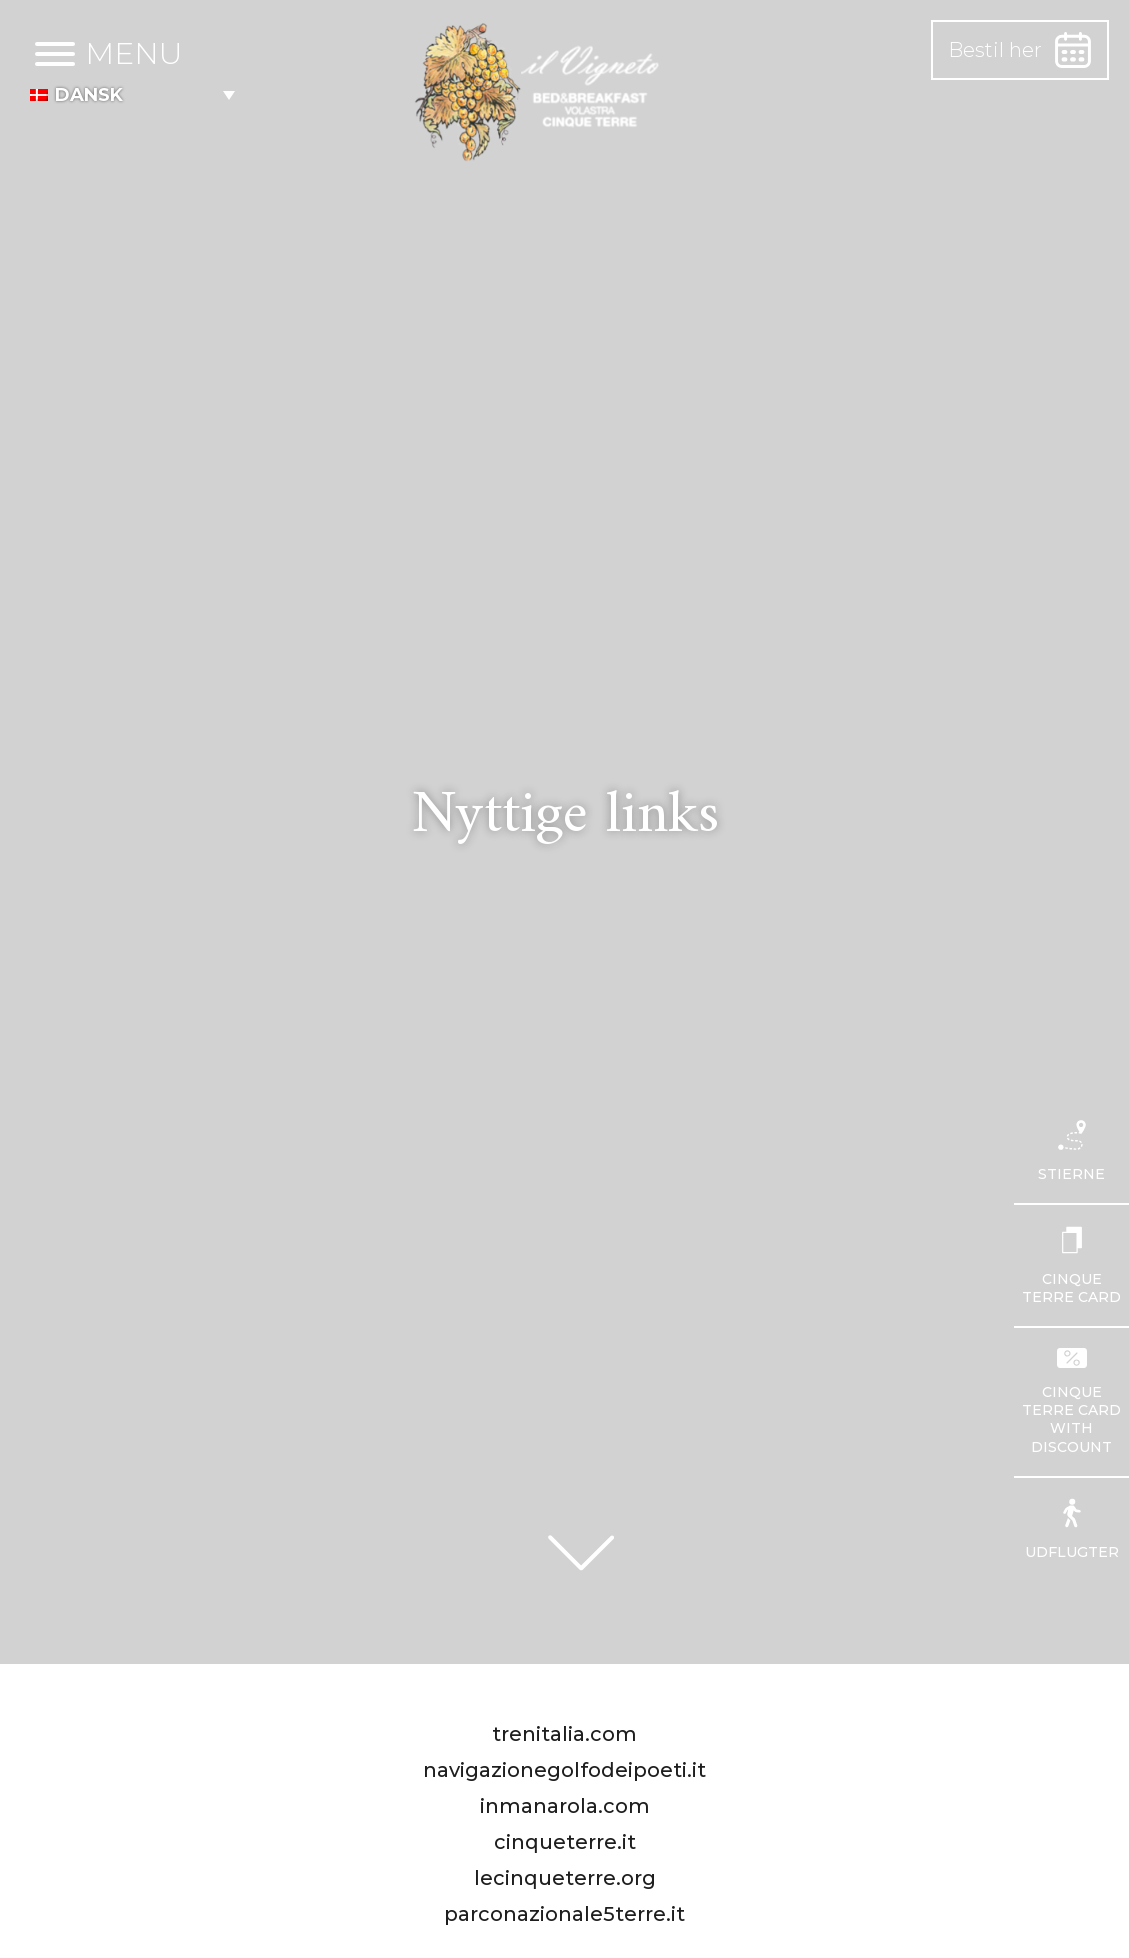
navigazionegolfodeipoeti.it (564, 1770)
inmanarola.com (565, 1806)
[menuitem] (132, 94)
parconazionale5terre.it (564, 1914)
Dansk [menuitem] (89, 95)
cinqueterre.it (565, 1842)
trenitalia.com (564, 1734)
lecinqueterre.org (565, 1878)
